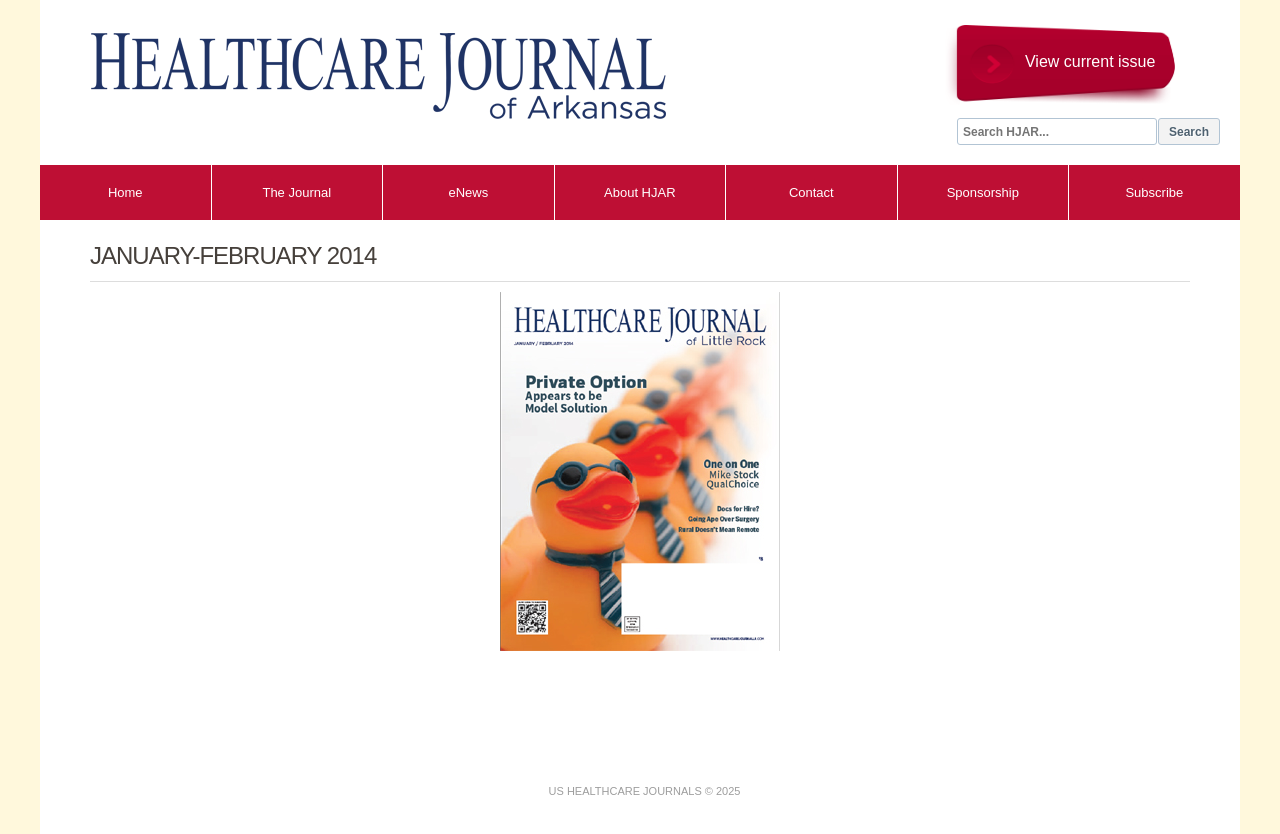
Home (125, 192)
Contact (811, 192)
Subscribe (1154, 192)
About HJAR (640, 192)
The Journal (296, 192)
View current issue (1090, 61)
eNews (468, 192)
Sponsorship (983, 192)
